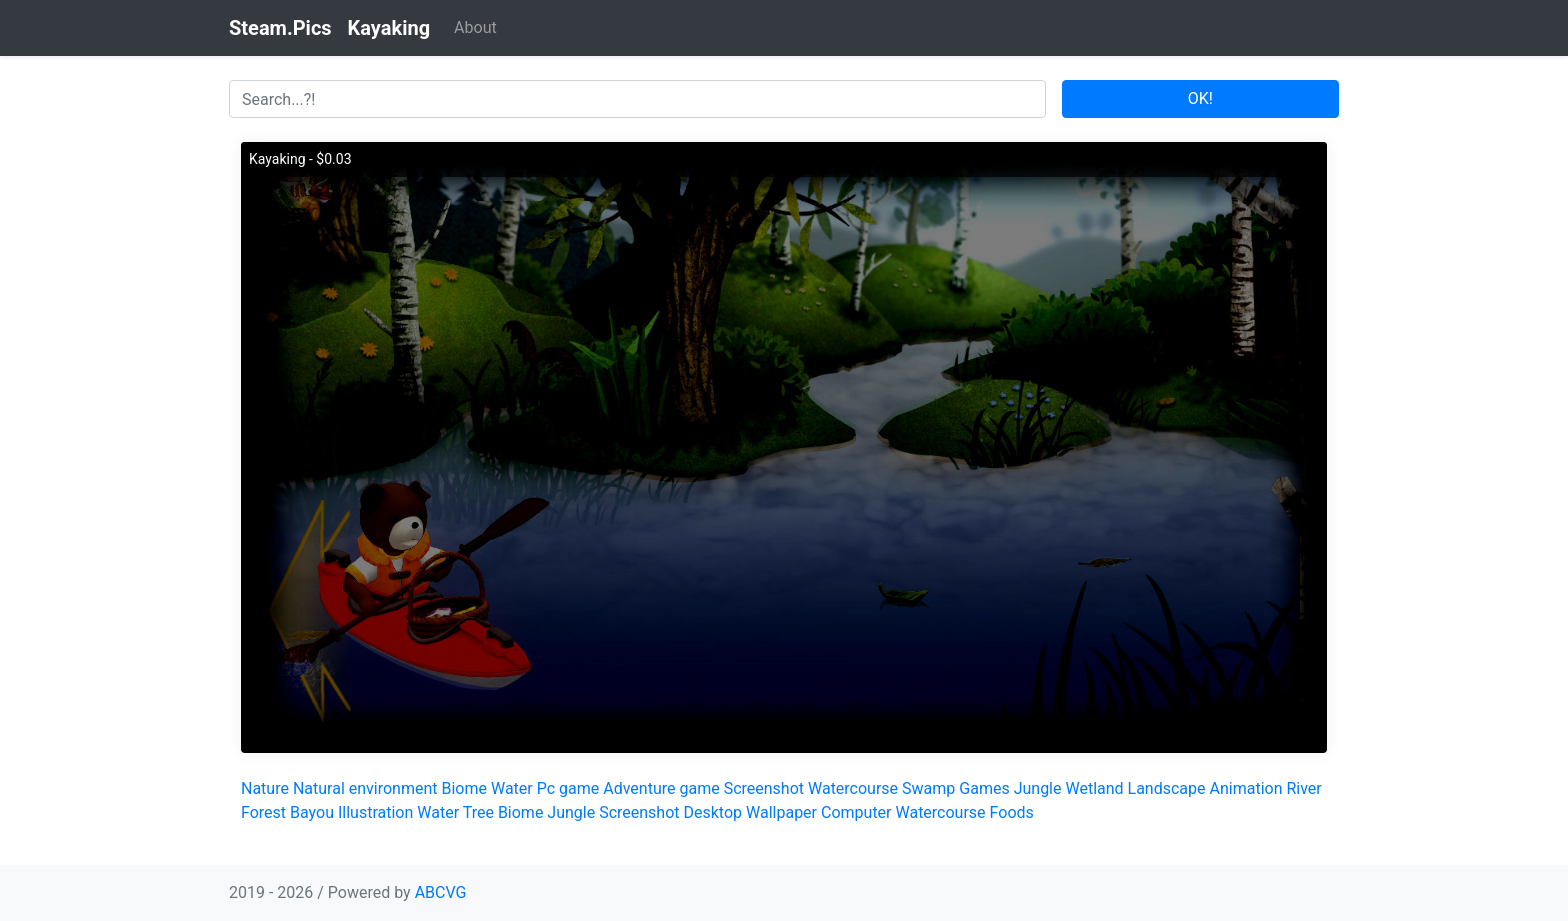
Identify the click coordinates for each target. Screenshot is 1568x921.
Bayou (312, 812)
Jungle (1038, 788)
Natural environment (365, 788)
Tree (478, 812)
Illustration (375, 812)
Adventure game (661, 788)
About (475, 27)
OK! (1200, 98)
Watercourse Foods (964, 812)
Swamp (928, 788)
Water (512, 788)
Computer (856, 812)
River (1303, 788)
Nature (265, 788)
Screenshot (764, 788)
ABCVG (441, 892)
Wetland (1094, 788)
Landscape (1167, 788)
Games (984, 788)
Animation (1246, 788)
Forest (263, 812)
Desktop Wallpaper (751, 812)
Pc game (568, 788)
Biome (465, 788)
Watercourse (853, 788)
